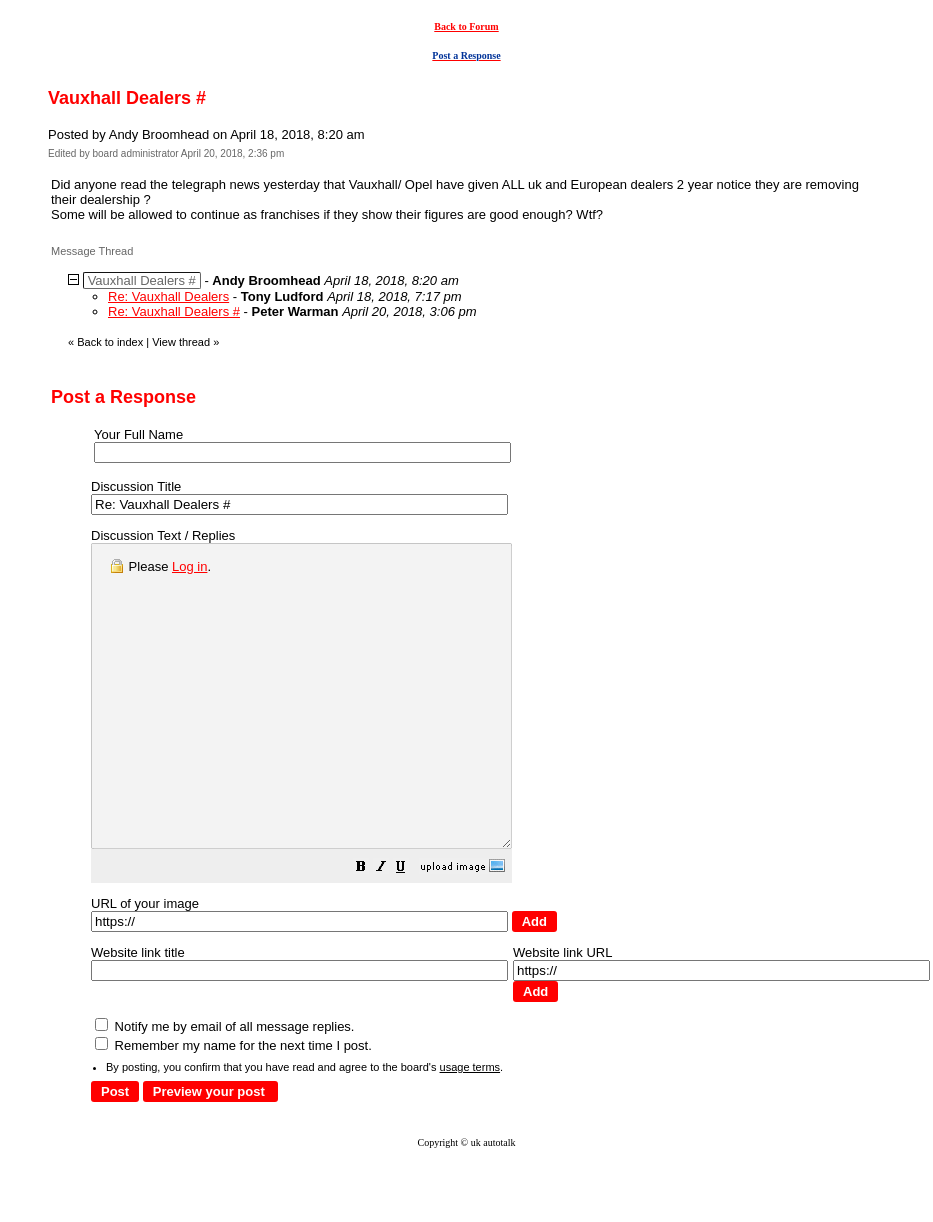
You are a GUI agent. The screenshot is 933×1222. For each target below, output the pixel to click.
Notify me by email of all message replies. (224, 1086)
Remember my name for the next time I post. (233, 1105)
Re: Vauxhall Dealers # (174, 311)
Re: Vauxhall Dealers (168, 296)
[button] (411, 929)
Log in (189, 566)
